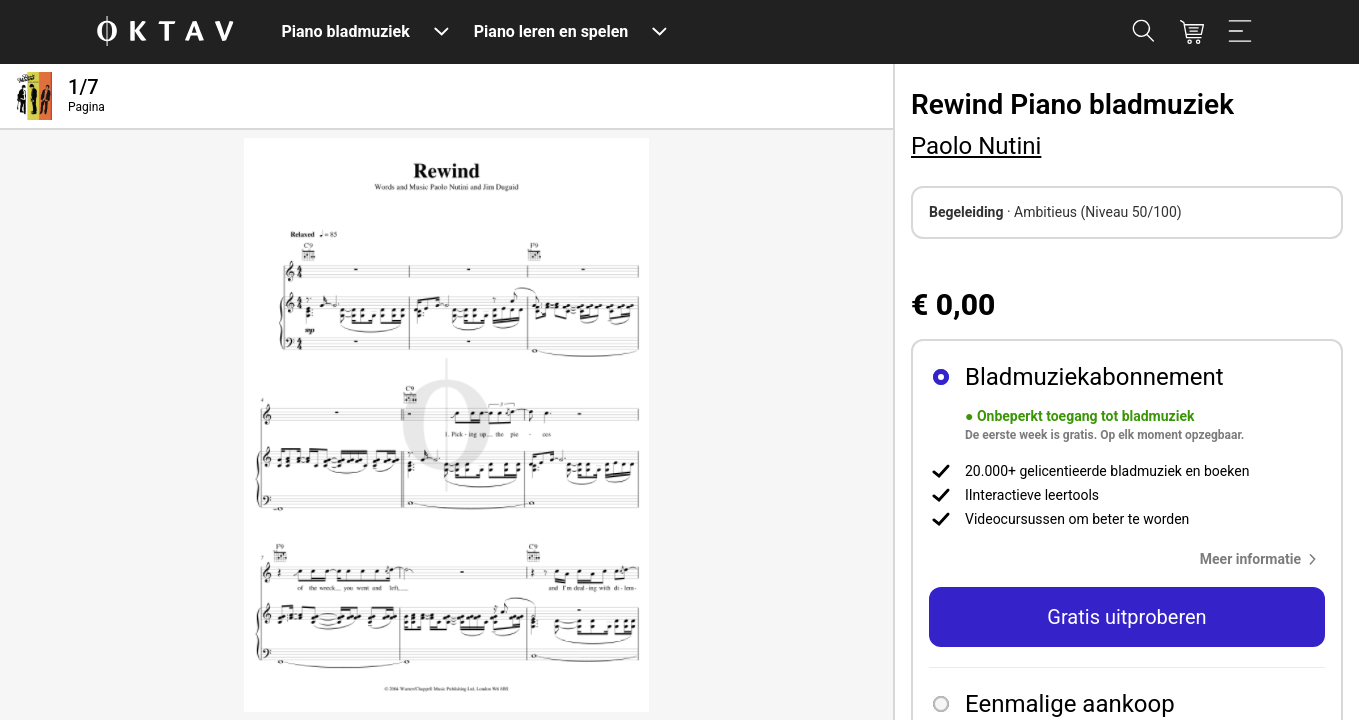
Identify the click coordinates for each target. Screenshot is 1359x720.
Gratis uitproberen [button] (1126, 617)
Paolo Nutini (976, 146)
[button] (1262, 559)
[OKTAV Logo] (165, 32)
